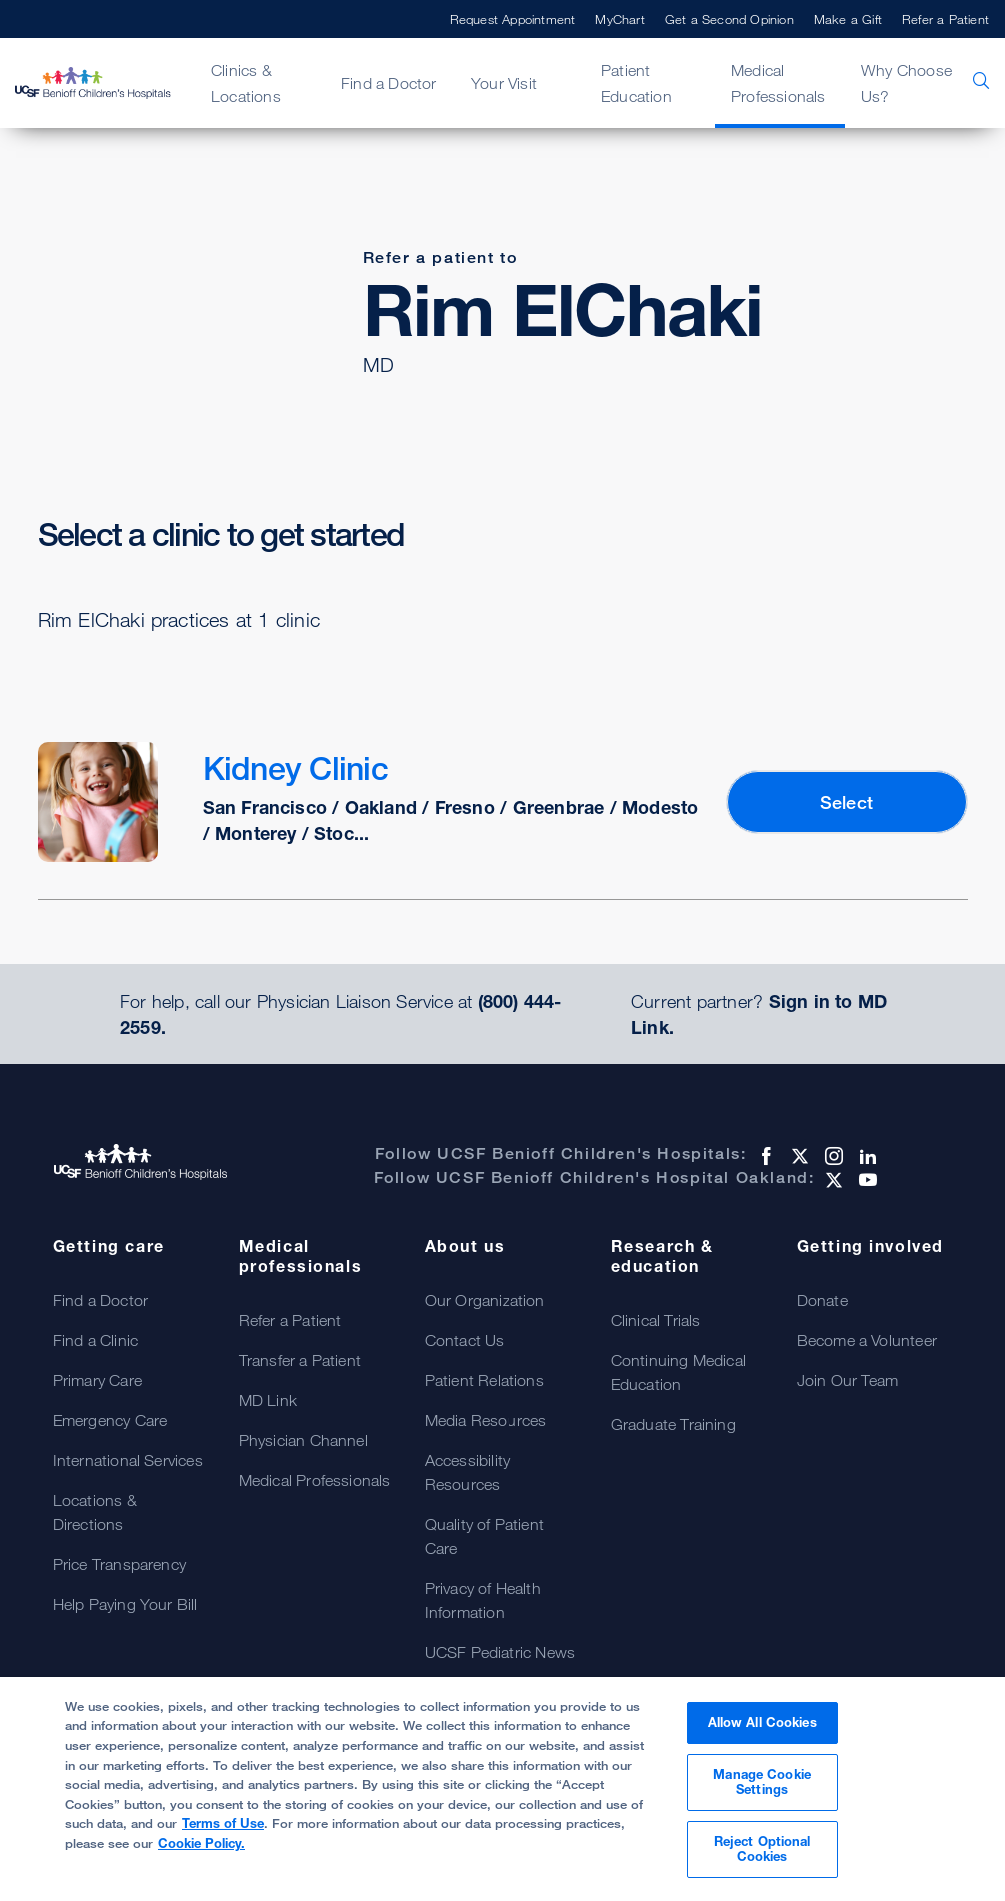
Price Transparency (120, 1564)
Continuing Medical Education (679, 1372)
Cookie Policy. (201, 1843)
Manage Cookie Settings (762, 1782)
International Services (128, 1460)
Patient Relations (484, 1380)
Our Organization (485, 1300)
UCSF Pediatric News (500, 1652)
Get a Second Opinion (729, 19)
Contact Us (465, 1340)
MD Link (268, 1400)
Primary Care (97, 1380)
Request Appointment (513, 19)
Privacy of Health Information (483, 1600)
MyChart (619, 19)
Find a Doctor (389, 83)
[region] (502, 1789)
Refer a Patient (945, 19)
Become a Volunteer (867, 1340)
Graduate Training (673, 1424)
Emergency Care (110, 1420)
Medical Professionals (778, 83)
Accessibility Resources (468, 1472)
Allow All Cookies (762, 1722)
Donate (822, 1300)
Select (846, 802)
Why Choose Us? (906, 83)
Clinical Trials (656, 1320)
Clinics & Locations (246, 83)
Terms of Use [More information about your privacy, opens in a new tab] (223, 1823)
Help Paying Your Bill (125, 1604)
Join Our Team (848, 1380)
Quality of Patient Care (485, 1536)
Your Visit (504, 83)
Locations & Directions (95, 1512)
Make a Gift (848, 19)
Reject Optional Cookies (762, 1849)
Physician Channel (303, 1440)
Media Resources (486, 1420)
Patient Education (636, 83)
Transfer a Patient (300, 1360)
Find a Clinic (96, 1340)
